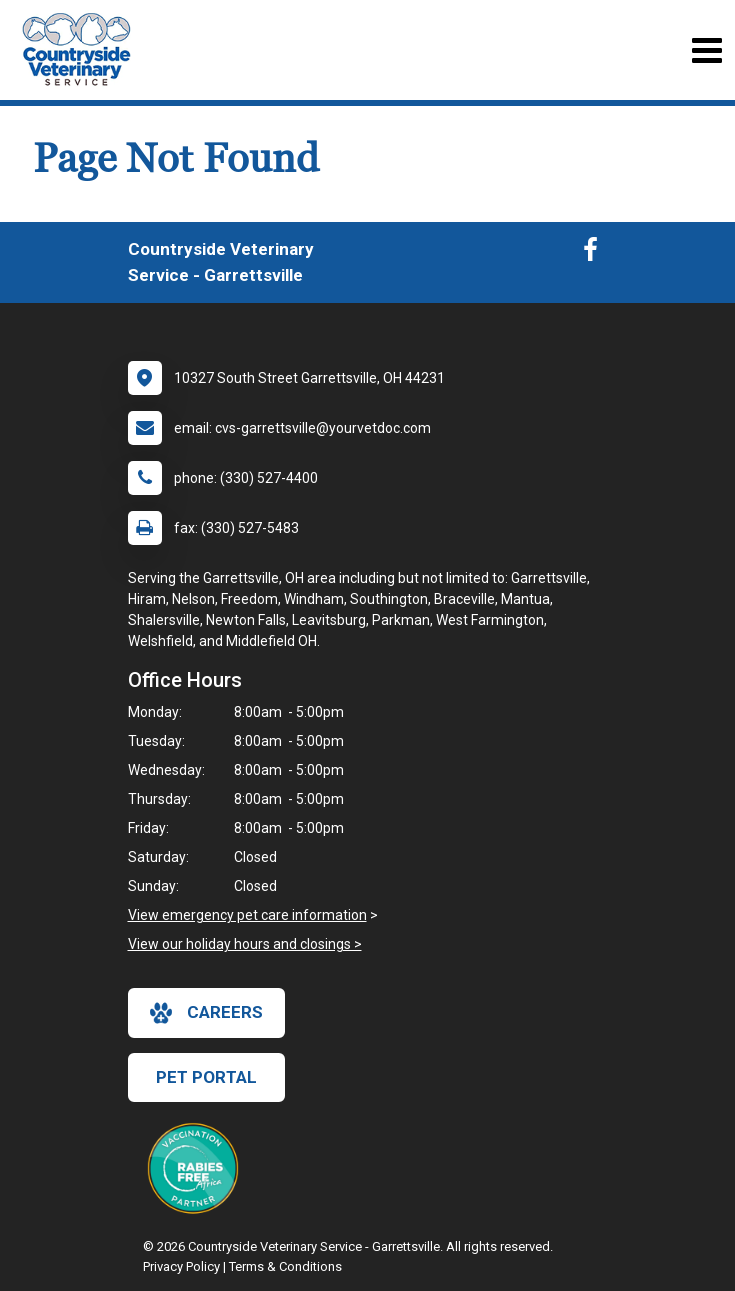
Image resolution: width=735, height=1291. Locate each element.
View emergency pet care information (247, 915)
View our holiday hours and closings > (245, 944)
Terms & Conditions (285, 1266)
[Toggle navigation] (706, 50)
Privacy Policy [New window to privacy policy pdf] (181, 1266)
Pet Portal (206, 1077)
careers (206, 1013)
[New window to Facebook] (590, 254)
